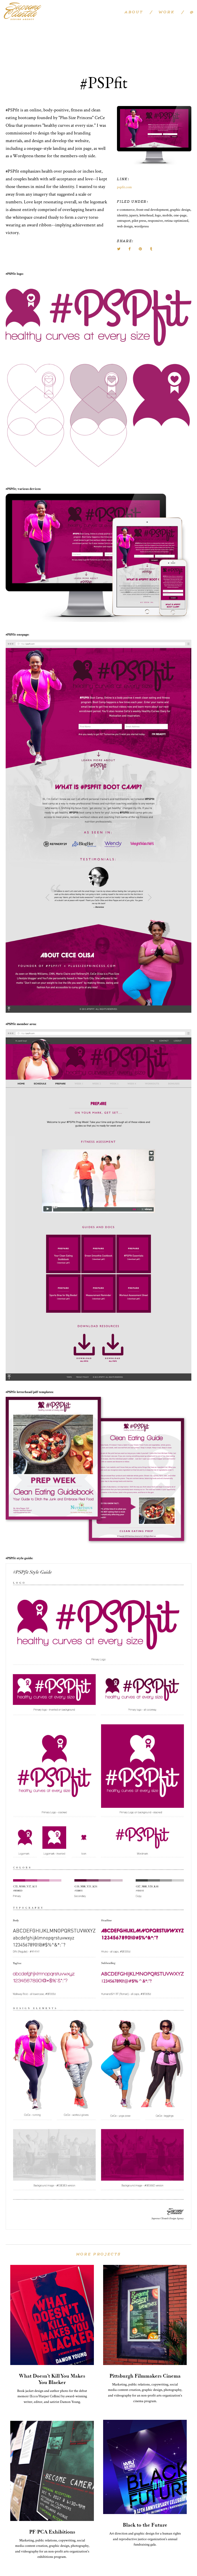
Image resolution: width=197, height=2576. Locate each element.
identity (122, 215)
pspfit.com (124, 187)
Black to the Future (145, 2525)
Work (166, 12)
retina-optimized (176, 220)
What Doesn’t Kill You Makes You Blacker (52, 2379)
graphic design (180, 209)
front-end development (152, 209)
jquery (133, 215)
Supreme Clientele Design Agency (23, 11)
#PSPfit (103, 82)
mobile (167, 215)
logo (158, 215)
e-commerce (126, 209)
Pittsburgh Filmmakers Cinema (145, 2376)
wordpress (141, 226)
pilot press (139, 220)
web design (125, 226)
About (134, 12)
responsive (155, 220)
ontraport (123, 220)
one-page (180, 215)
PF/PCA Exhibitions (52, 2532)
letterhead (146, 215)
